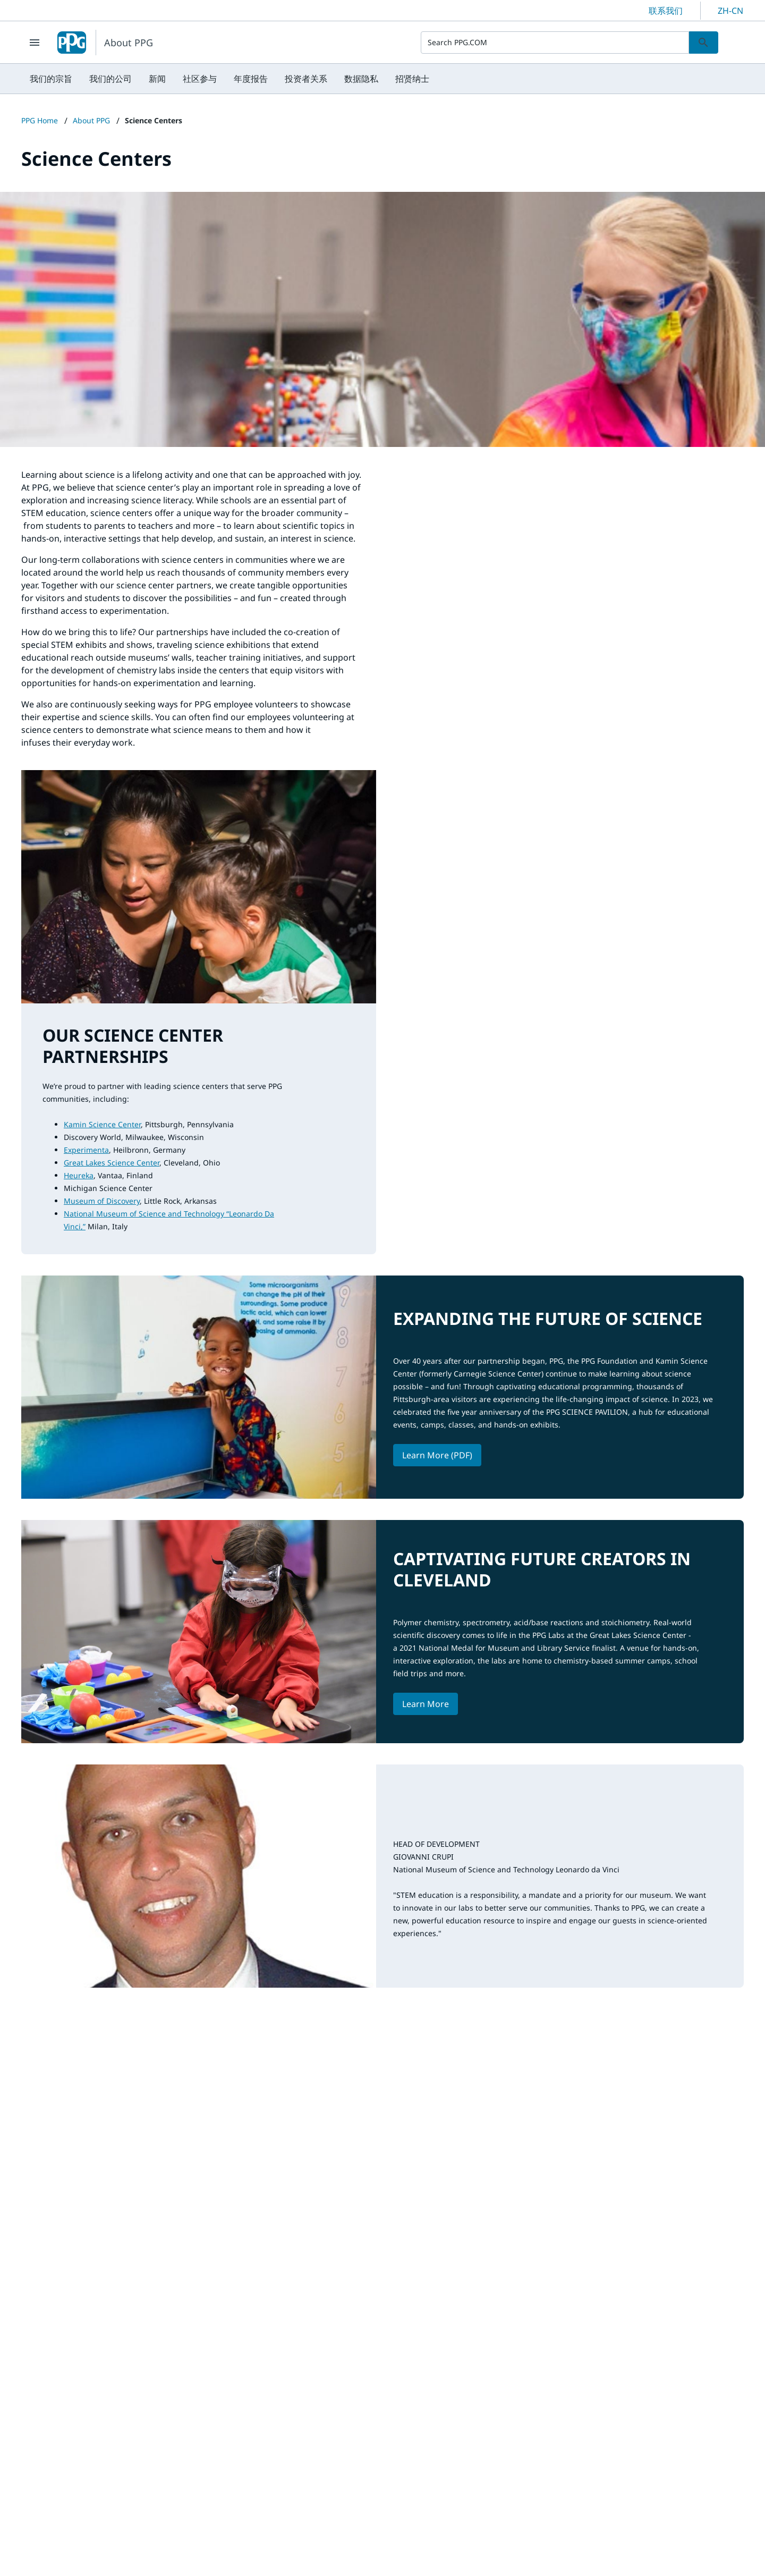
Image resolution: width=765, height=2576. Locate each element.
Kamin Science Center (102, 1124)
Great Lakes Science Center (111, 1163)
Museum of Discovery (102, 1201)
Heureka (79, 1175)
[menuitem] (51, 78)
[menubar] (229, 78)
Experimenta (86, 1150)
